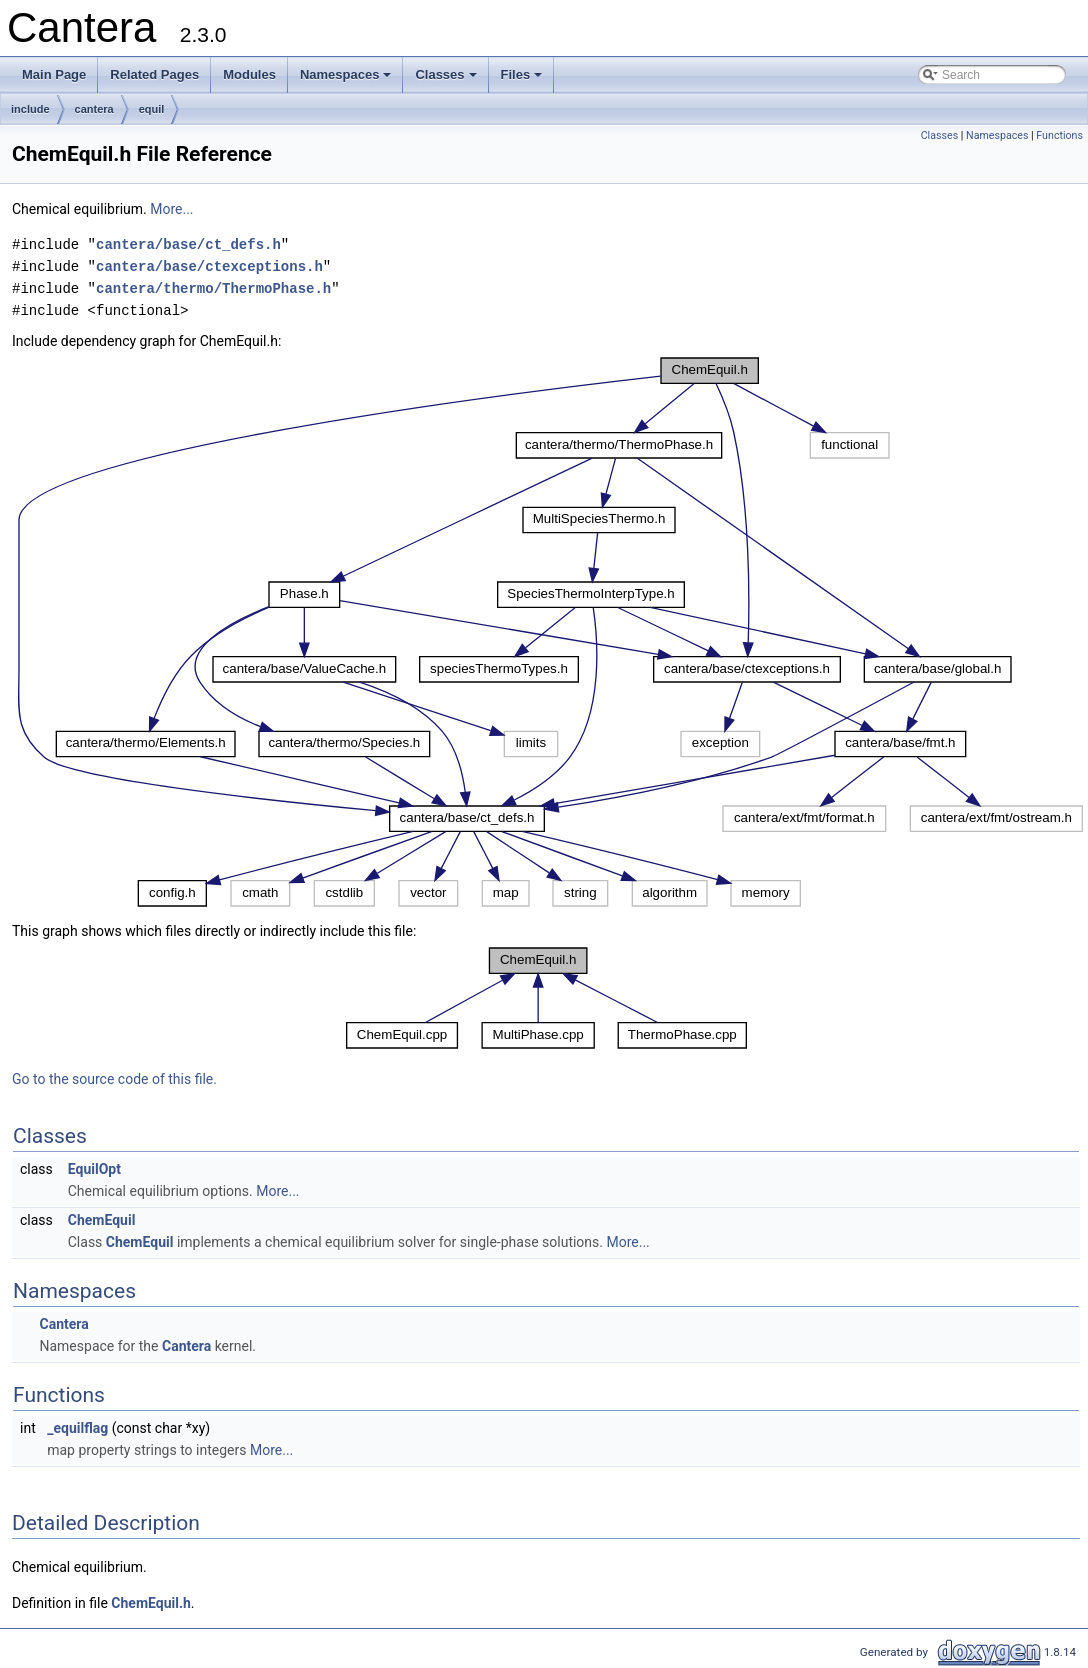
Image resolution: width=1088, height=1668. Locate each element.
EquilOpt (94, 1169)
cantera (94, 109)
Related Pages (154, 74)
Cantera (63, 1324)
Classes (447, 80)
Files (523, 80)
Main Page (54, 74)
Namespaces (347, 80)
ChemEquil (102, 1220)
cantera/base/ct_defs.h (188, 244)
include (30, 109)
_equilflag (77, 1428)
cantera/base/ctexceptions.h (209, 266)
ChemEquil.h (150, 1603)
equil (152, 109)
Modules (249, 74)
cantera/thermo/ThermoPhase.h (213, 288)
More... (171, 209)
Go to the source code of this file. (114, 1079)
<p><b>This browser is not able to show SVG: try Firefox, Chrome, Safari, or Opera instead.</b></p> (550, 632)
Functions (1059, 135)
